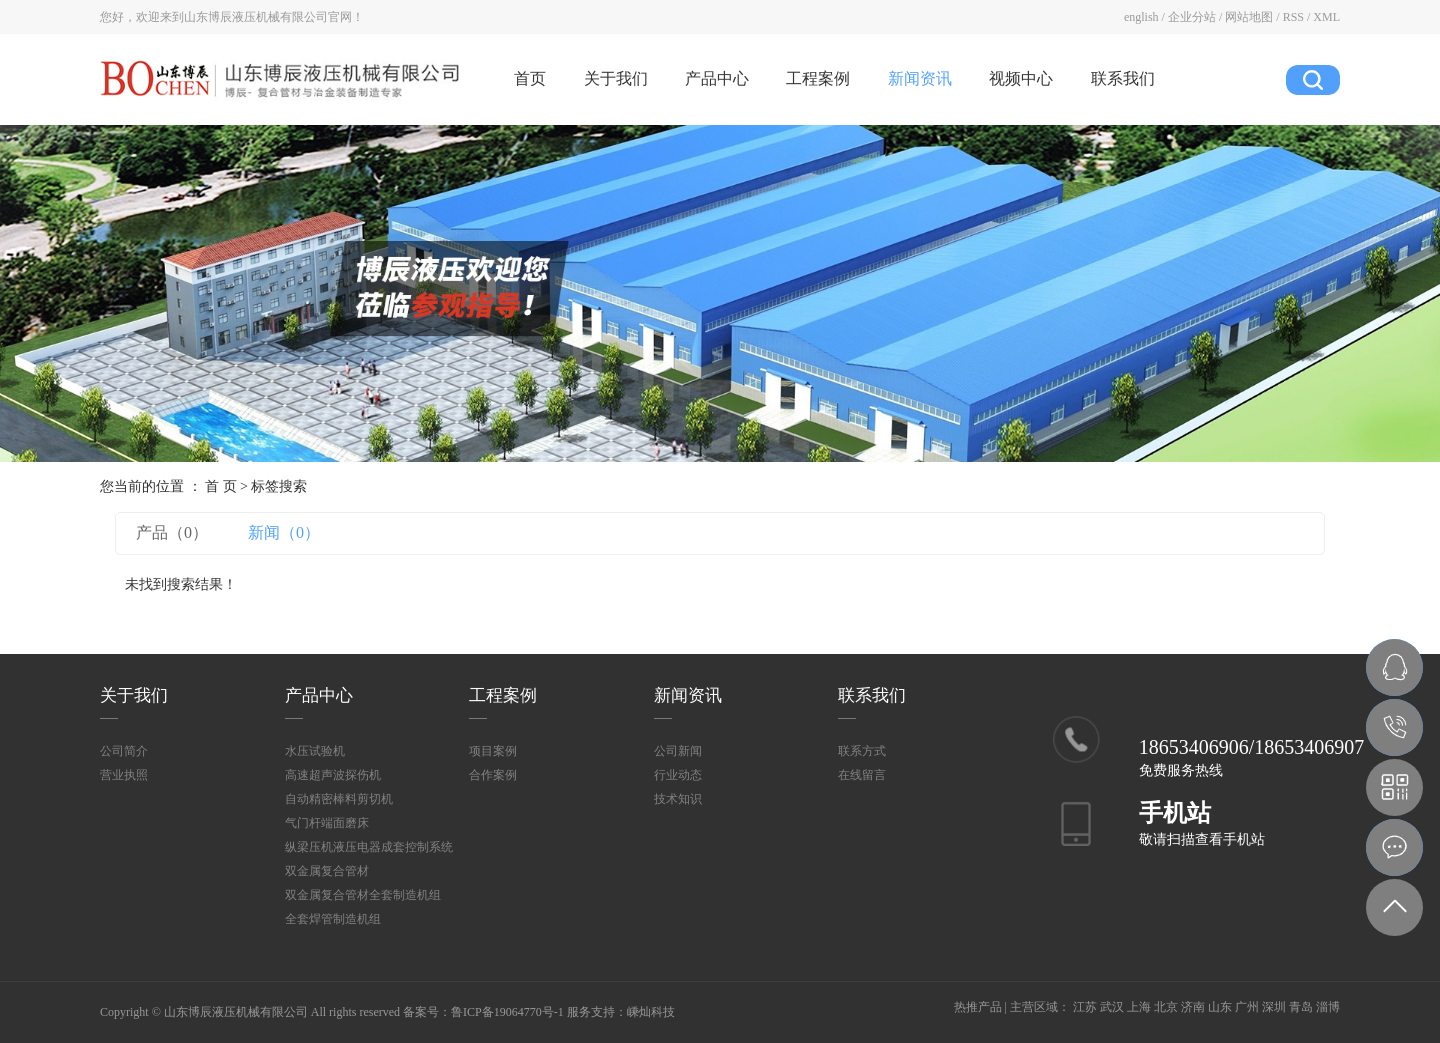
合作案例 (493, 775)
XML (1326, 17)
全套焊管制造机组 (333, 919)
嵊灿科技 (651, 1012)
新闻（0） (284, 532)
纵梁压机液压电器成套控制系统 (369, 847)
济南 (1193, 1007)
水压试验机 (315, 751)
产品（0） (172, 532)
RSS (1293, 17)
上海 (1139, 1007)
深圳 (1274, 1007)
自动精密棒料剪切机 (339, 799)
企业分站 (1192, 17)
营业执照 (124, 775)
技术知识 (678, 799)
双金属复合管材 (327, 871)
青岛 (1301, 1007)
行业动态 (678, 775)
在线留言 (862, 775)
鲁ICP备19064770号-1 (507, 1012)
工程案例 (818, 78)
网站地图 (1249, 17)
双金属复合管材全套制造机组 (363, 895)
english (1141, 17)
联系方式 (862, 751)
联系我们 (1123, 78)
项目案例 (493, 751)
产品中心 (717, 78)
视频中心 (1021, 78)
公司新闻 (678, 751)
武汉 (1112, 1007)
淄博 (1328, 1007)
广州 (1247, 1007)
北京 (1166, 1007)
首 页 (221, 486)
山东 (1220, 1007)
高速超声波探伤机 (333, 775)
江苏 (1085, 1007)
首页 (530, 78)
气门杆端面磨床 (327, 823)
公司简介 (124, 751)
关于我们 (616, 78)
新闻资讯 (920, 78)
